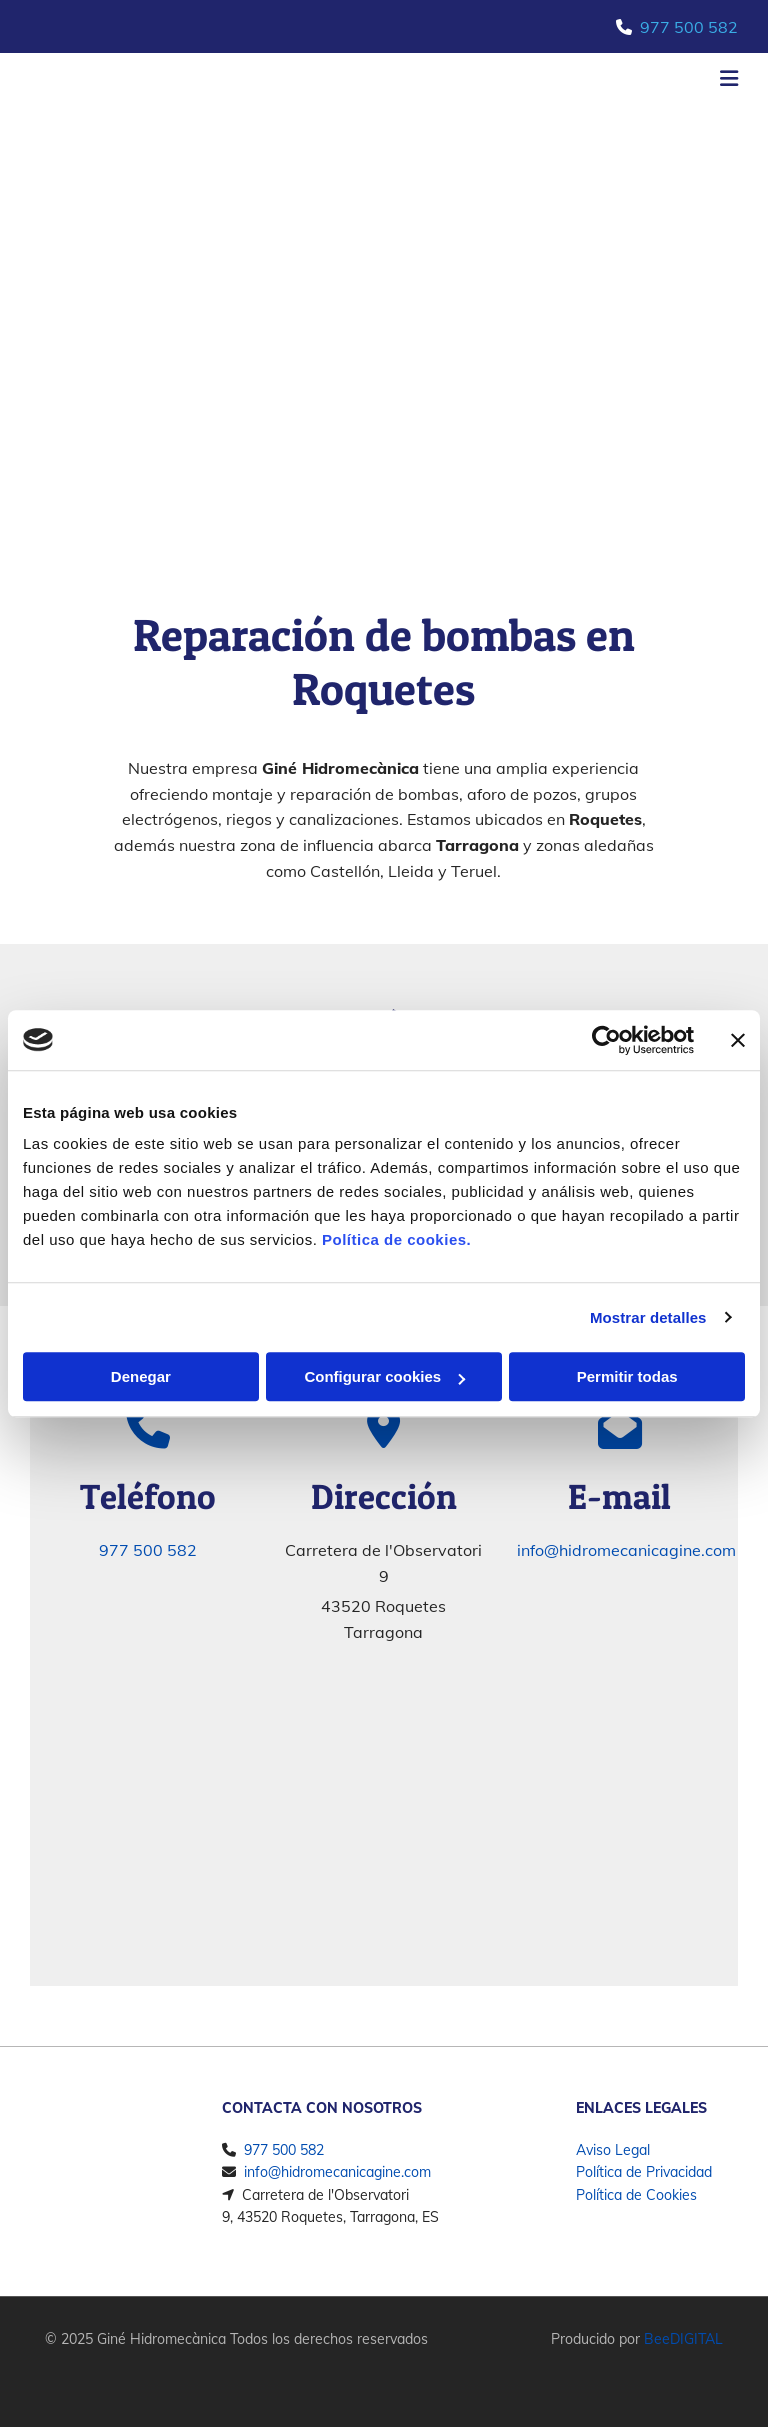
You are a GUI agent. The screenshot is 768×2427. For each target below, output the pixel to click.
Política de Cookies (636, 2195)
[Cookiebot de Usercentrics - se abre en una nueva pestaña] (606, 1040)
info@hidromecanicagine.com (626, 1550)
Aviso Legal (613, 2150)
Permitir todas (627, 1376)
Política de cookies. (396, 1239)
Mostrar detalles (648, 1317)
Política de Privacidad (644, 2172)
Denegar (141, 1376)
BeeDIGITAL (683, 2339)
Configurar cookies (384, 1376)
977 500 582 (689, 27)
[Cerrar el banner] (738, 1040)
